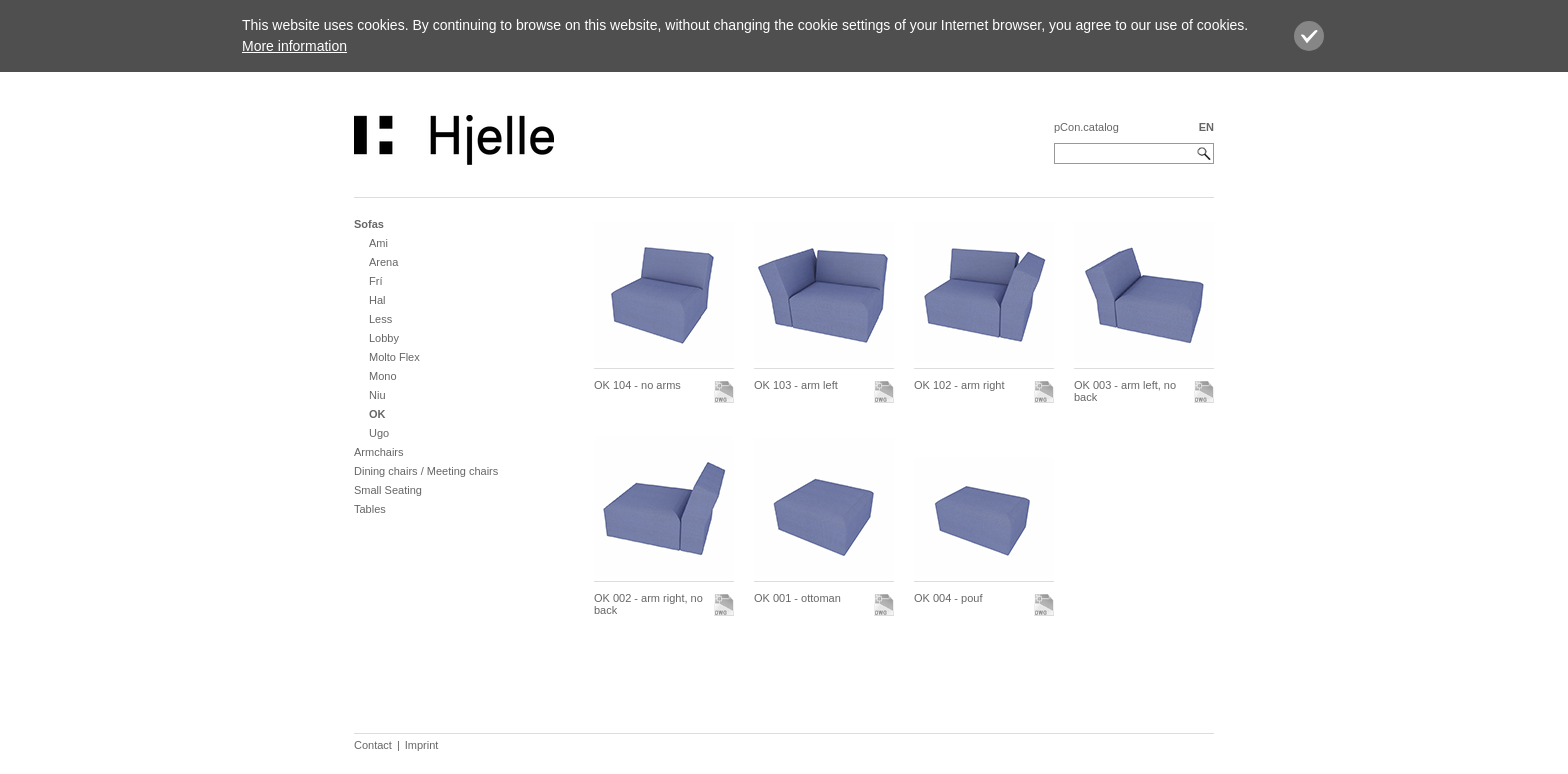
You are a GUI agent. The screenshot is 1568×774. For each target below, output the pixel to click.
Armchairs (379, 452)
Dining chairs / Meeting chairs (426, 471)
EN (1206, 127)
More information (294, 46)
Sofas (369, 224)
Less (380, 319)
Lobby (384, 338)
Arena (383, 262)
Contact (373, 745)
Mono (383, 376)
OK (377, 414)
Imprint (422, 745)
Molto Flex (394, 357)
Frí (375, 281)
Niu (377, 395)
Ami (378, 243)
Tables (370, 509)
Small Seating (388, 490)
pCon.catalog (1086, 127)
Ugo (379, 433)
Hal (377, 300)
